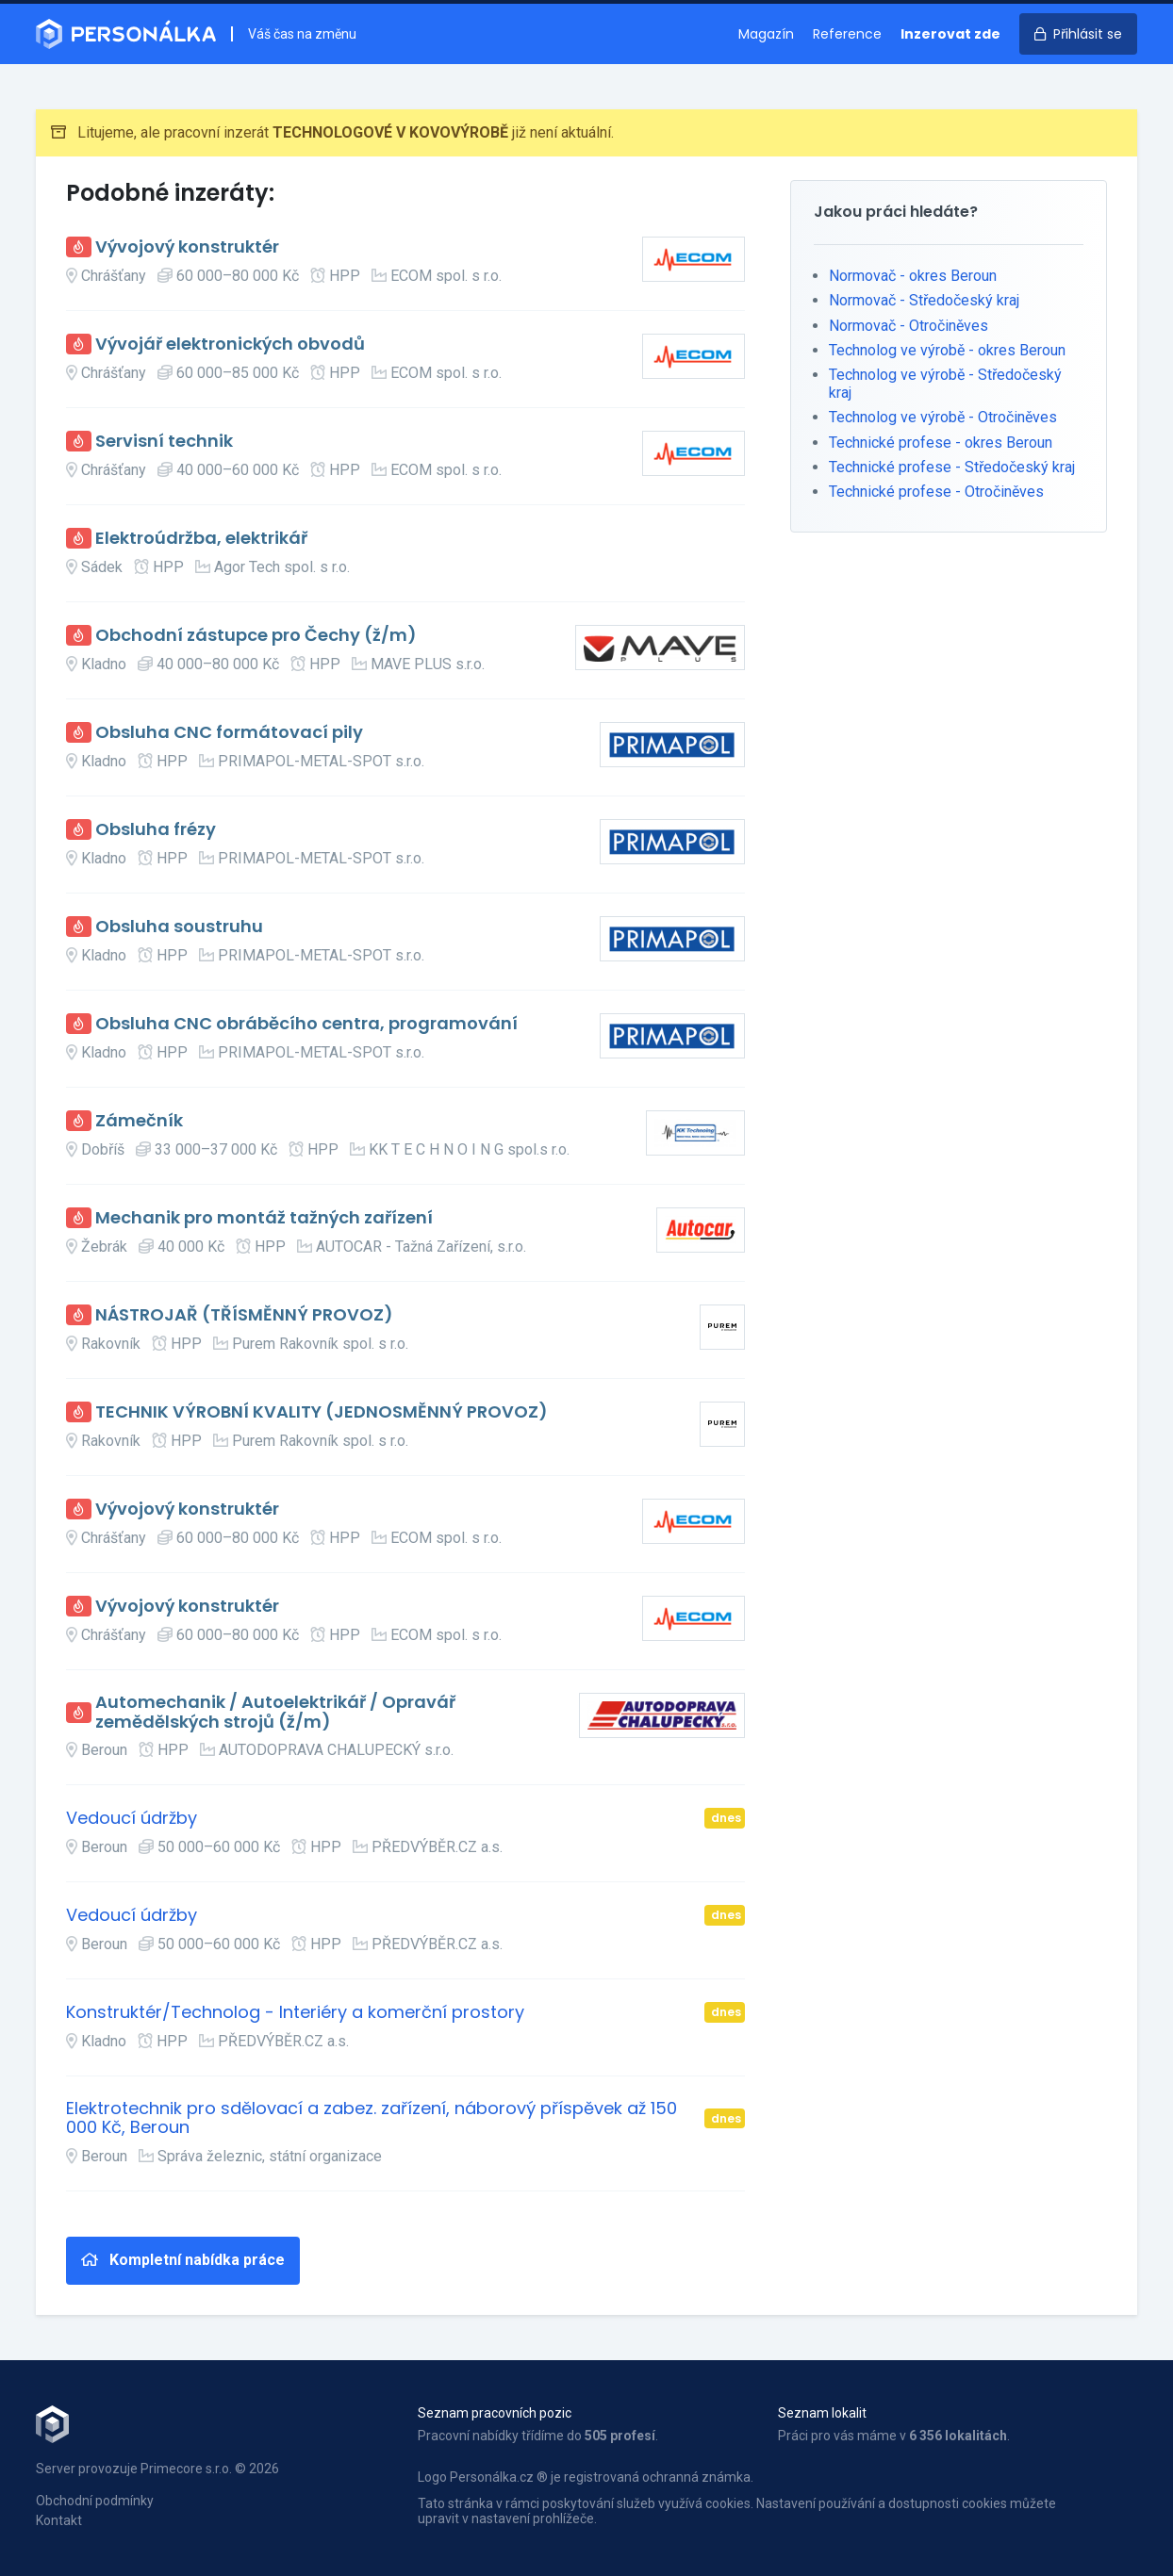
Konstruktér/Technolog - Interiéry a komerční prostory (295, 2013)
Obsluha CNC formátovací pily (229, 733)
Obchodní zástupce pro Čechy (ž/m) (256, 636)
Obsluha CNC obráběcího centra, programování (306, 1024)
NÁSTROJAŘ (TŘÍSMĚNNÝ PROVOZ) (244, 1315)
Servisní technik (164, 441)
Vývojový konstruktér (187, 247)
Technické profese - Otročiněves (936, 491)
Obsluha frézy (155, 830)
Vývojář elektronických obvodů (230, 344)
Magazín (766, 34)
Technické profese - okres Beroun (940, 442)
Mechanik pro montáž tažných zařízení (264, 1218)
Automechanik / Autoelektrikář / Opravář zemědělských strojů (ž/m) (275, 1712)
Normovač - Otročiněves (908, 326)
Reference (847, 34)
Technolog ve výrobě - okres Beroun (947, 350)
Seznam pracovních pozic (494, 2412)
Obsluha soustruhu (179, 927)
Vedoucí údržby (131, 1819)
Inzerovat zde (950, 34)
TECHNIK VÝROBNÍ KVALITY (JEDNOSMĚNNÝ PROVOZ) (321, 1412)
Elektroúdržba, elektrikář (201, 539)
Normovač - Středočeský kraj (924, 300)
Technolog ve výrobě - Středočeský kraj (945, 383)
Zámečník (139, 1121)
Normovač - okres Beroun (913, 276)
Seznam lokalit (822, 2412)
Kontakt (59, 2520)
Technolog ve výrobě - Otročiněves (943, 417)
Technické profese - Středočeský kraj (952, 467)
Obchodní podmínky (95, 2500)
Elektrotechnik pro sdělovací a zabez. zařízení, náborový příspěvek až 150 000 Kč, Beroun (371, 2118)
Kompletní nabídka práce (183, 2260)
